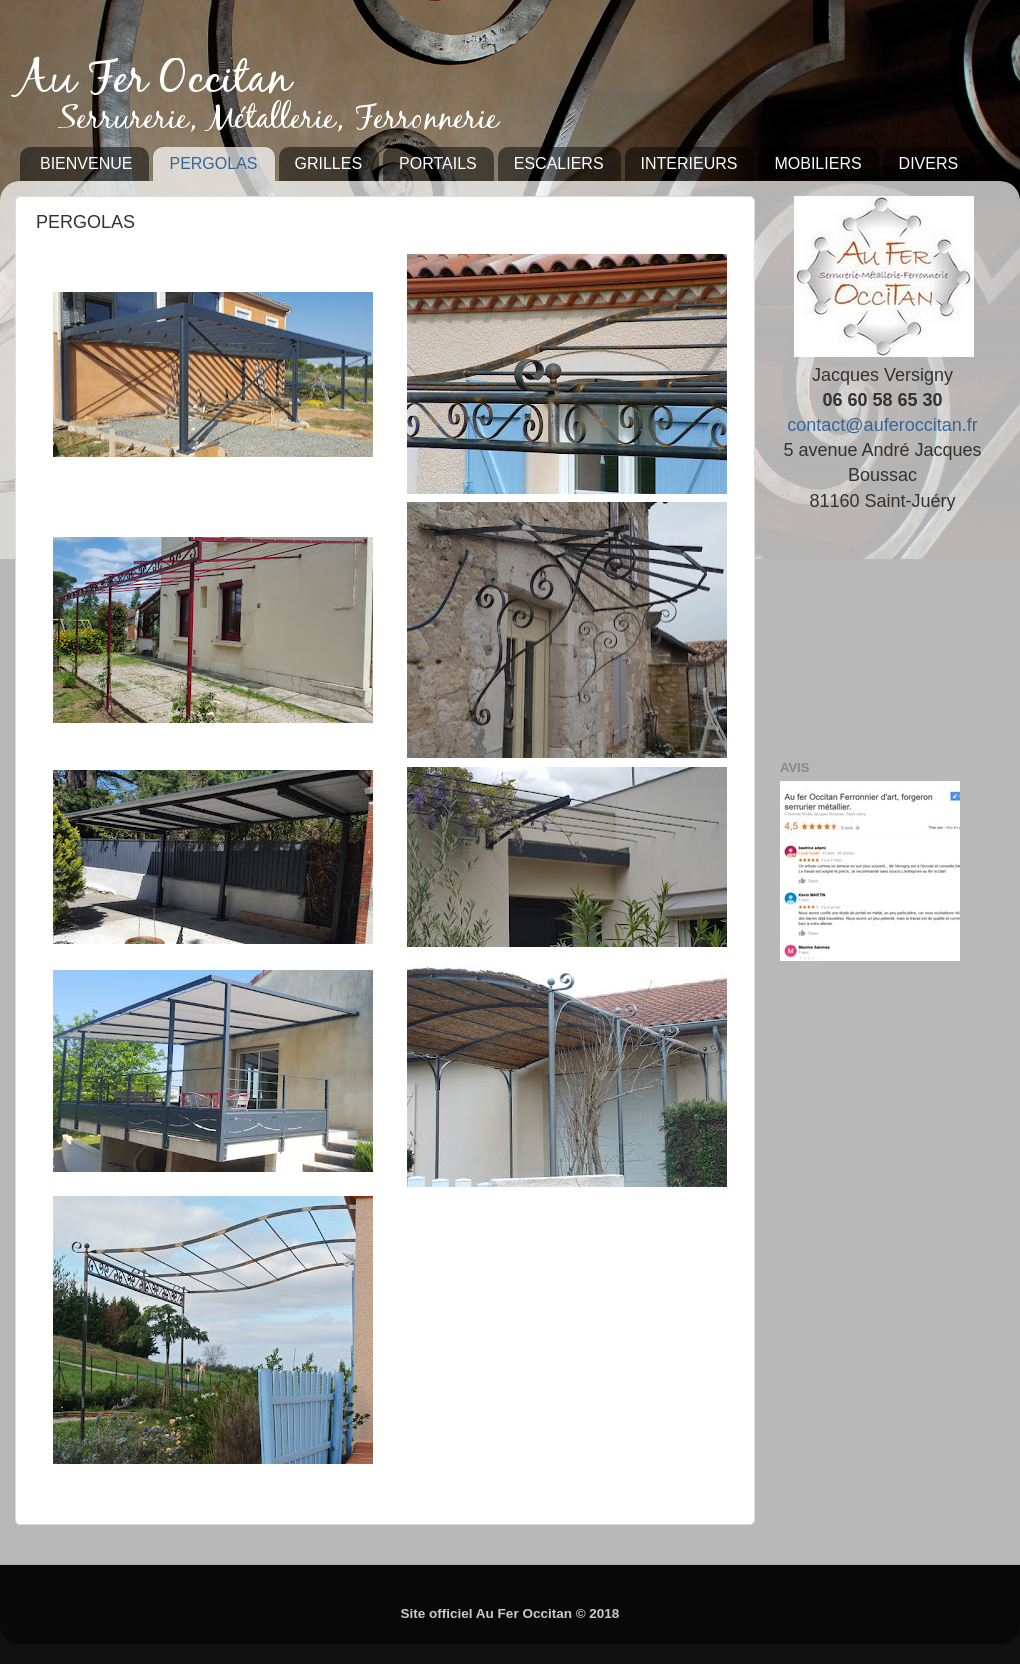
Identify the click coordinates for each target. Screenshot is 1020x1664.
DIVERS (929, 163)
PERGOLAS (213, 163)
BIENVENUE (86, 163)
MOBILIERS (817, 163)
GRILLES (329, 163)
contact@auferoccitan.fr (882, 425)
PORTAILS (438, 163)
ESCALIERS (559, 163)
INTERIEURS (689, 163)
